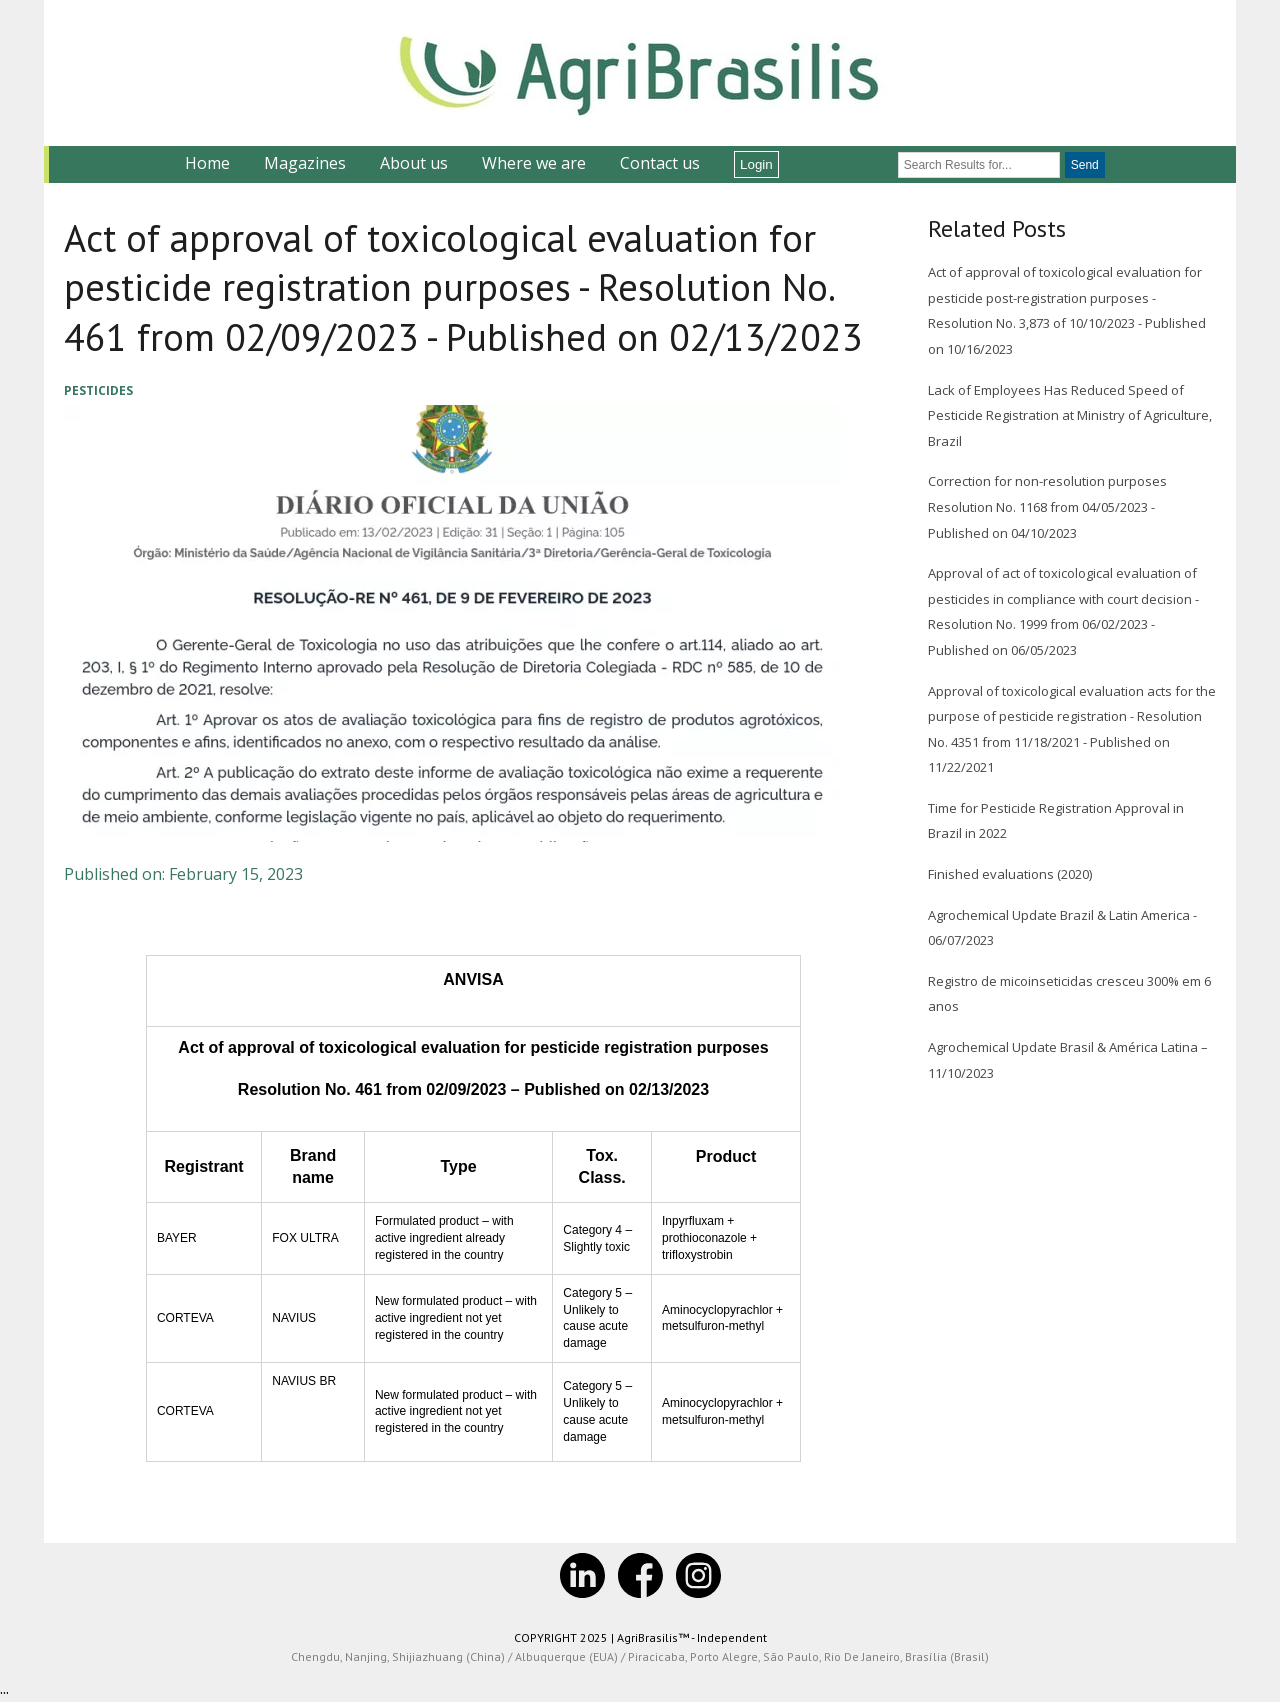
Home (207, 163)
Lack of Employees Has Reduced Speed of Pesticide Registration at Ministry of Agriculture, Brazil (1070, 415)
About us (414, 163)
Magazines (305, 163)
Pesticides (98, 390)
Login (756, 164)
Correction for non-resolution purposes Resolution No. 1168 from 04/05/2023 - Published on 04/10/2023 (1047, 506)
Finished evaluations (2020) (1010, 874)
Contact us (660, 163)
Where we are (534, 163)
